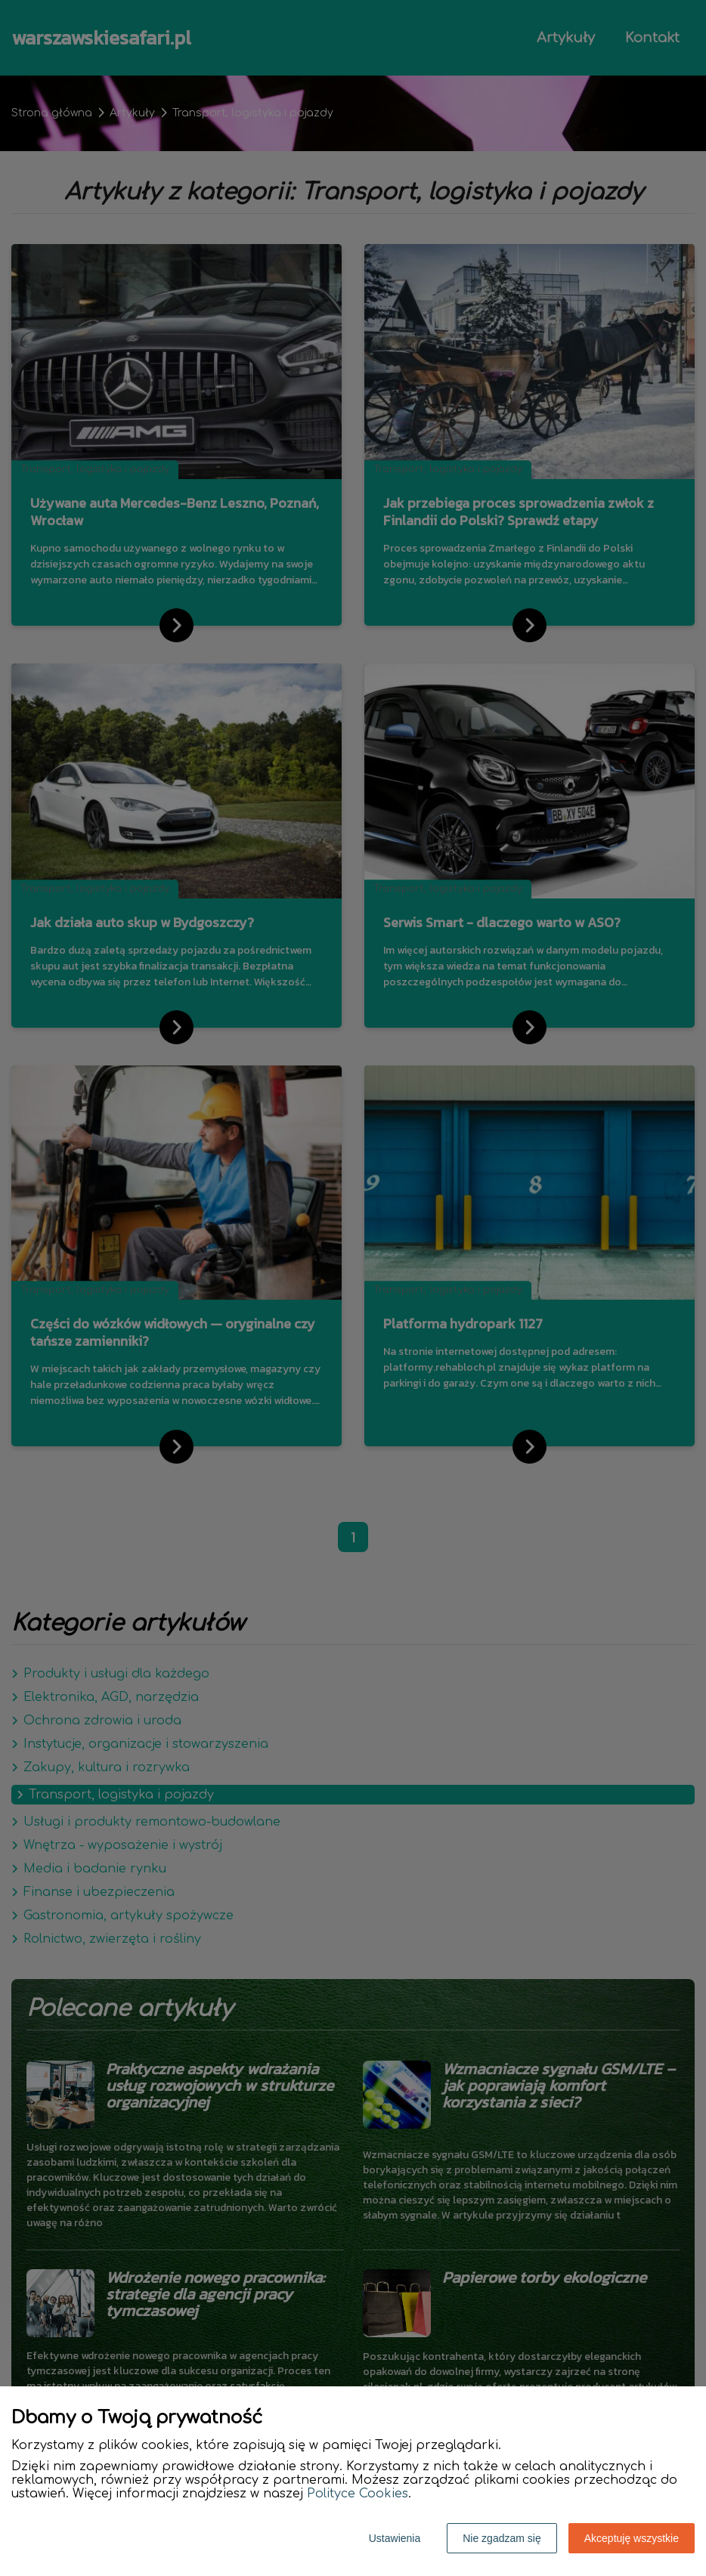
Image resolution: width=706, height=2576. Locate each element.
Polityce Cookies (357, 2493)
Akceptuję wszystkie (631, 2538)
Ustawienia (394, 2538)
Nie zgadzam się (502, 2538)
